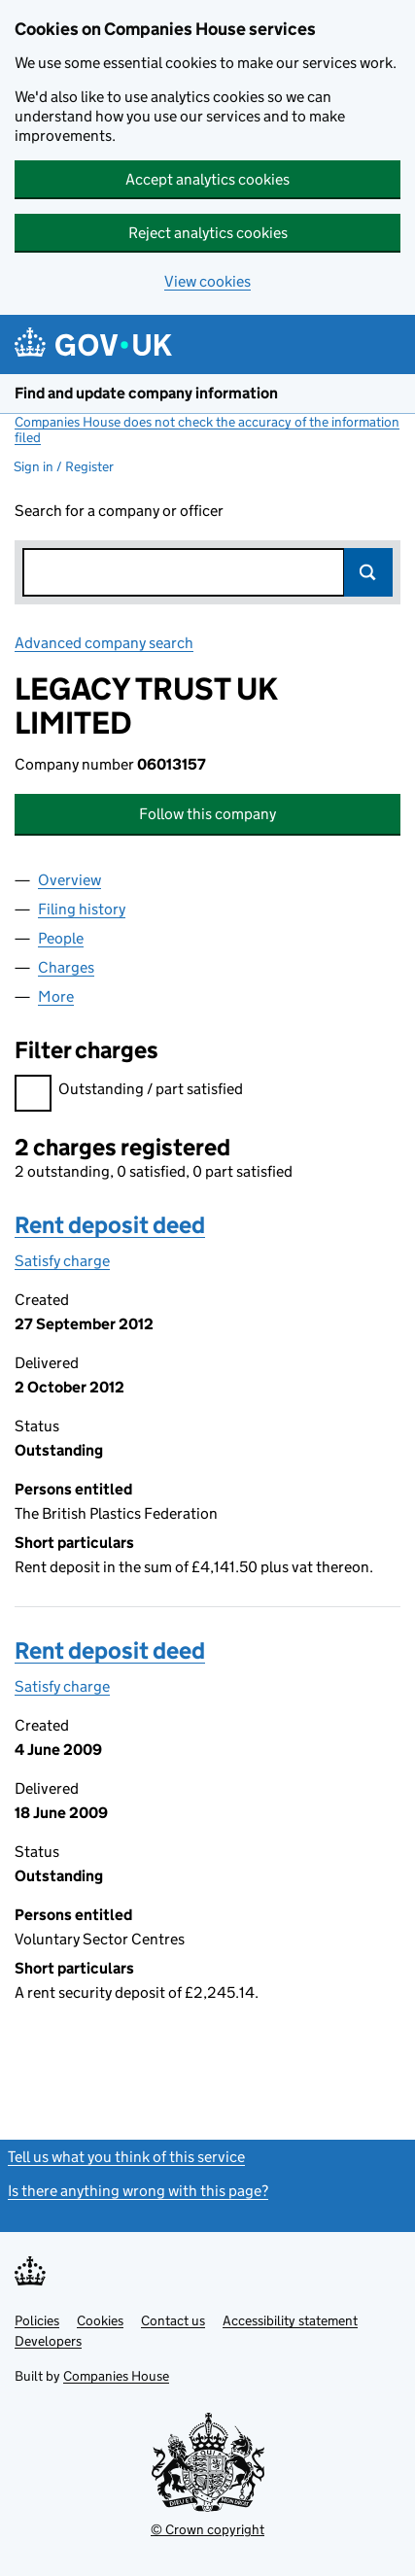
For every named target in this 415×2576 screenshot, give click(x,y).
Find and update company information (146, 393)
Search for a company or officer (119, 510)
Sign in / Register (64, 466)
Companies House (116, 2376)
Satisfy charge (62, 1261)
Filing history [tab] (81, 909)
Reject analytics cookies (208, 232)
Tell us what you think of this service (126, 2156)
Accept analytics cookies (207, 179)
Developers (48, 2341)
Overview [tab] (69, 880)
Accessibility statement (290, 2320)
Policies (37, 2320)
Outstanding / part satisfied (129, 1092)
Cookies (100, 2320)
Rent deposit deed (110, 1225)
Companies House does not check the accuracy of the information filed (207, 429)
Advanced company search (104, 643)
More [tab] (56, 996)
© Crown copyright (207, 2529)
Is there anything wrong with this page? (138, 2190)
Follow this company (207, 814)
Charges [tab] (66, 967)
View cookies (207, 281)
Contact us (173, 2320)
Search (368, 572)
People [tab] (61, 938)
